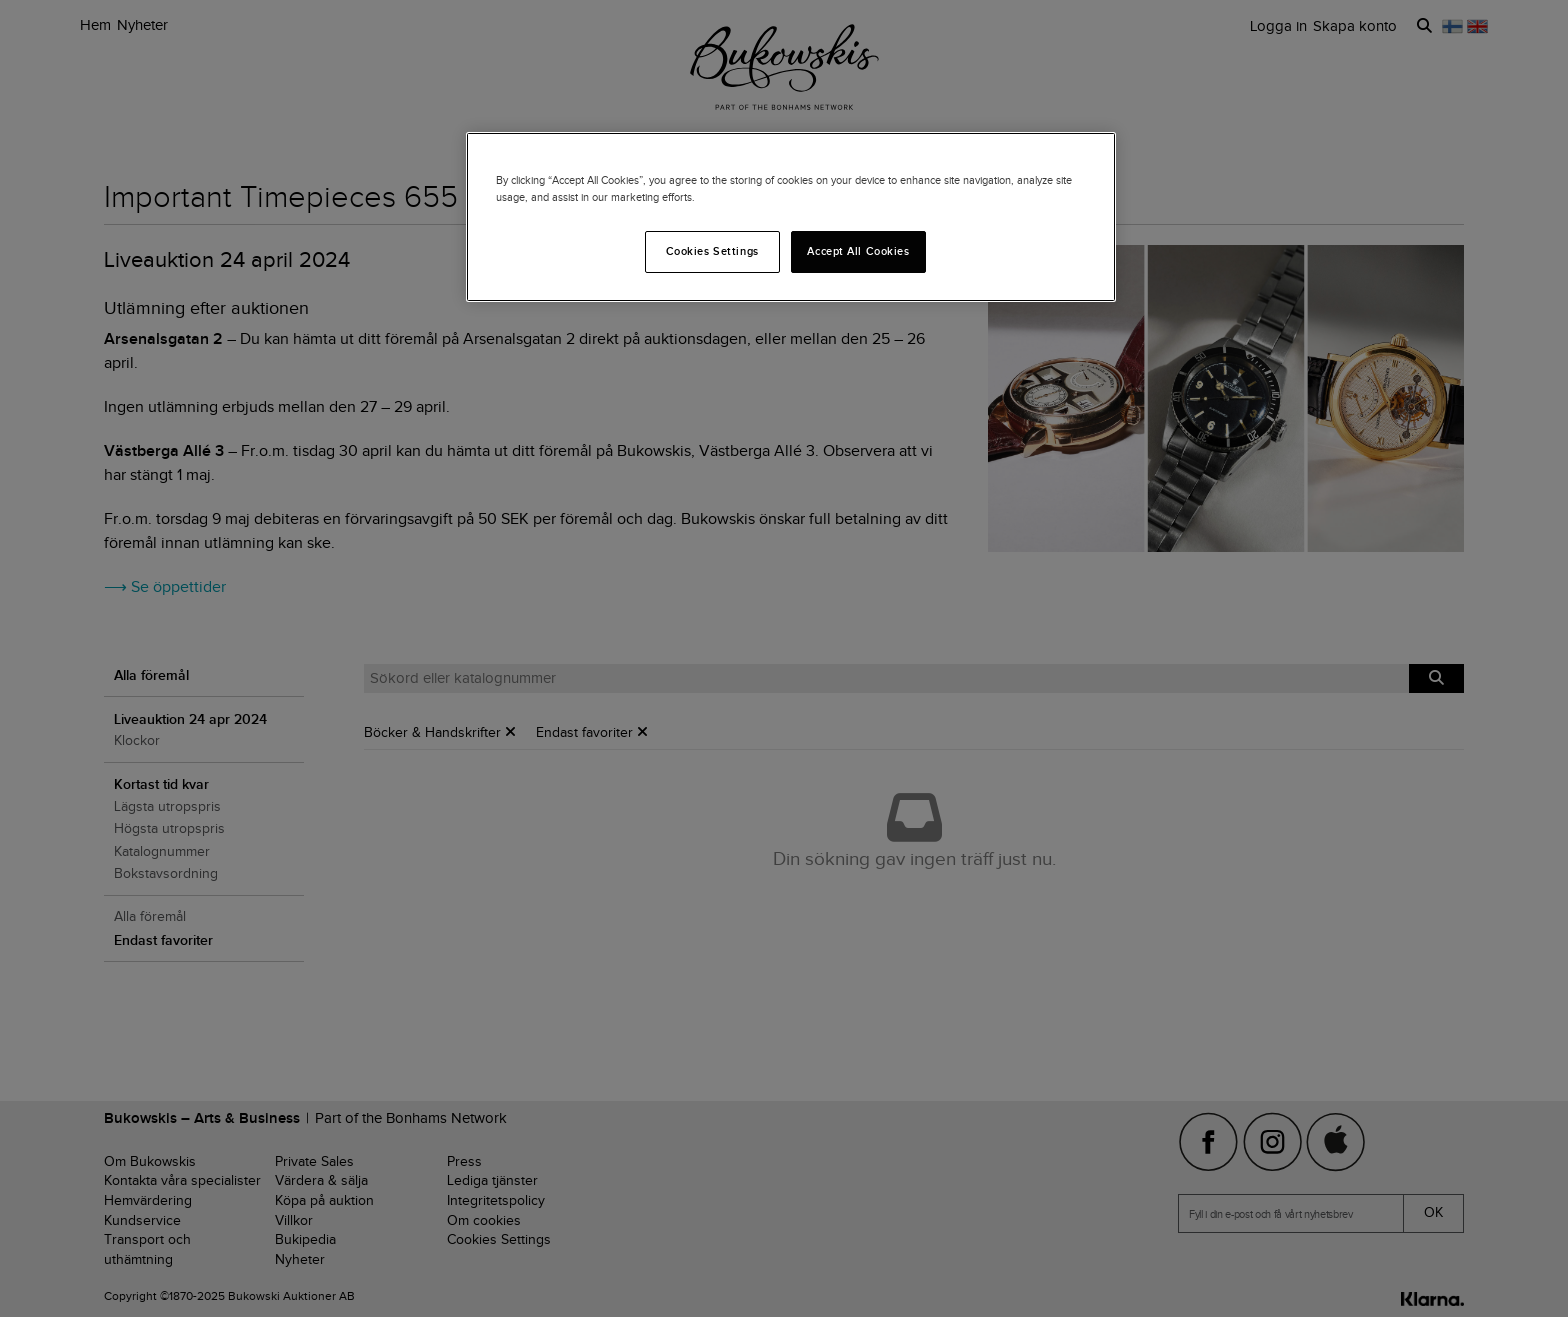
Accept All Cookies (858, 251)
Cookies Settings (712, 251)
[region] (791, 217)
